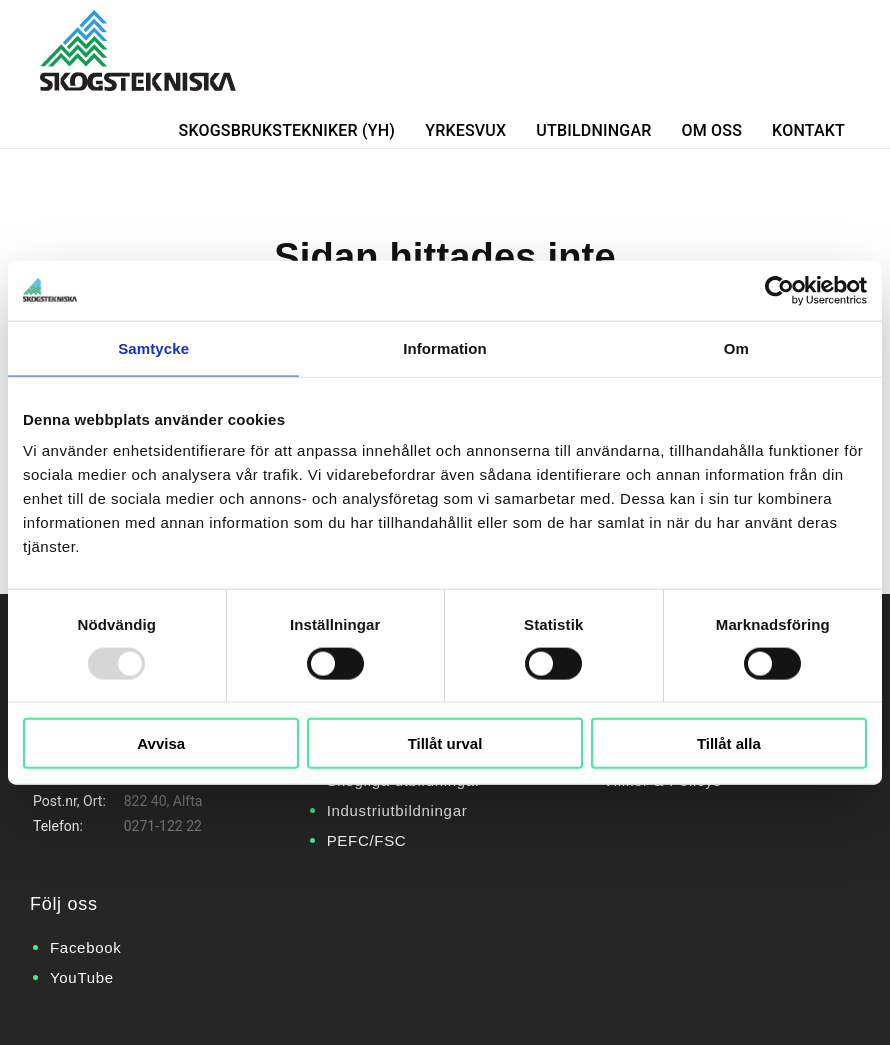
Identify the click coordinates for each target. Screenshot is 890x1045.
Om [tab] (736, 347)
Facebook (85, 947)
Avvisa (161, 743)
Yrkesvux (465, 130)
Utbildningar (593, 130)
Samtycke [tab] (153, 347)
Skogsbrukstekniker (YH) (287, 130)
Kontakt (808, 130)
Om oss (712, 130)
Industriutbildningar (397, 810)
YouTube (82, 977)
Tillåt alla (729, 743)
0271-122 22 (163, 826)
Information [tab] (445, 347)
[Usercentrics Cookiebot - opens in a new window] (779, 290)
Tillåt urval (445, 743)
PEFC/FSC (367, 840)
